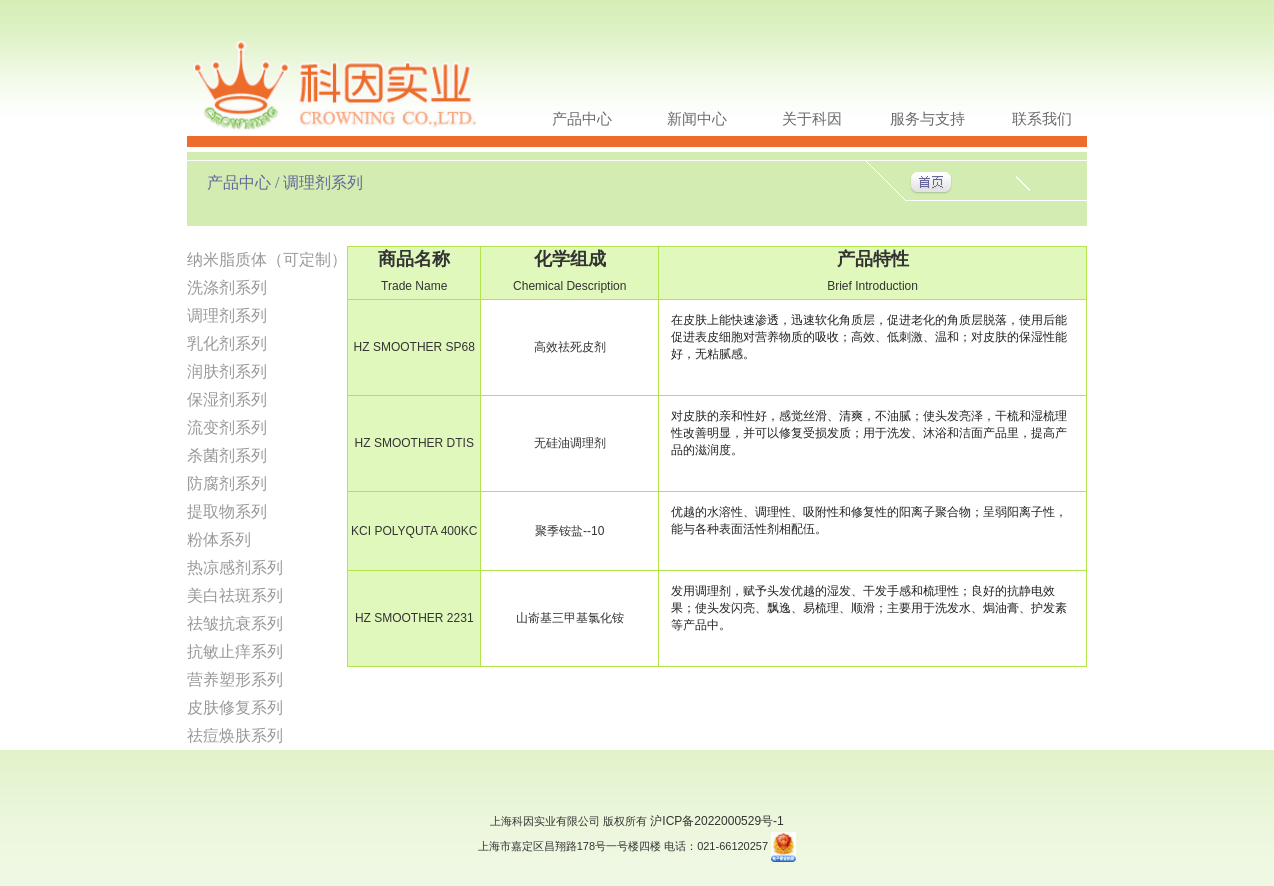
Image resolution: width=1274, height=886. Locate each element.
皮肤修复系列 (235, 707)
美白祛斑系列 (235, 595)
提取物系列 (227, 511)
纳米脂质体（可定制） (267, 259)
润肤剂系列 (227, 371)
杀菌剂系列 (227, 455)
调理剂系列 (227, 315)
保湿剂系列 (227, 399)
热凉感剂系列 (235, 567)
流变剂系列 (227, 427)
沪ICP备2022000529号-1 (716, 821)
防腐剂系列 (227, 483)
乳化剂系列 (227, 343)
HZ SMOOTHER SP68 (414, 347)
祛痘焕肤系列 (235, 735)
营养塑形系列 (235, 679)
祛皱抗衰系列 (235, 623)
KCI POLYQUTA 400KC (414, 531)
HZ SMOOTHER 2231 (414, 618)
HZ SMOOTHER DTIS (414, 443)
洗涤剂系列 (227, 287)
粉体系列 (219, 539)
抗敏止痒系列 (235, 651)
